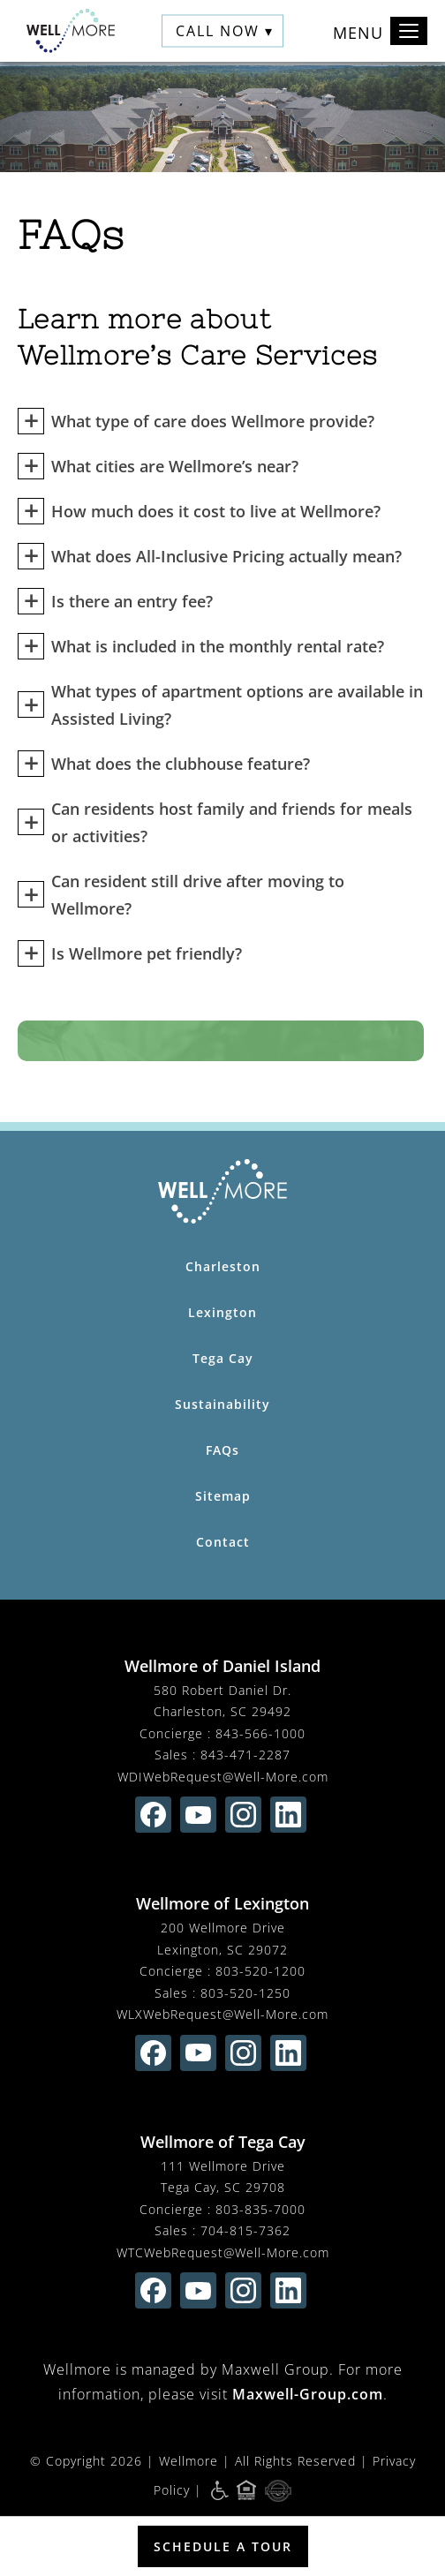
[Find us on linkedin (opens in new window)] (288, 1814)
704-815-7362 (245, 2230)
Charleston (222, 1266)
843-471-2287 (245, 1754)
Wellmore (188, 2460)
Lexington (222, 1312)
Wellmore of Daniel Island (222, 1665)
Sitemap (223, 1496)
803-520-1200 (260, 1970)
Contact (223, 1541)
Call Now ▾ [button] (225, 31)
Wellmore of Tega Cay (222, 2141)
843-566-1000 (260, 1733)
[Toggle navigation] (408, 31)
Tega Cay (222, 1358)
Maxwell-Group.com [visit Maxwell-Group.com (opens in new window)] (307, 2394)
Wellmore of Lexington (222, 1903)
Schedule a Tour (223, 2546)
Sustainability (222, 1404)
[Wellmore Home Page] (222, 1190)
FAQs (222, 1450)
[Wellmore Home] (70, 31)
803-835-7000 (260, 2209)
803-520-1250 (245, 1993)
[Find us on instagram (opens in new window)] (243, 1814)
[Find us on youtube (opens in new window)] (198, 1814)
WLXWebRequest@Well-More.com (222, 2014)
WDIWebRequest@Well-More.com (222, 1776)
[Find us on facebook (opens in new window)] (153, 1814)
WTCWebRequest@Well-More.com (223, 2252)
